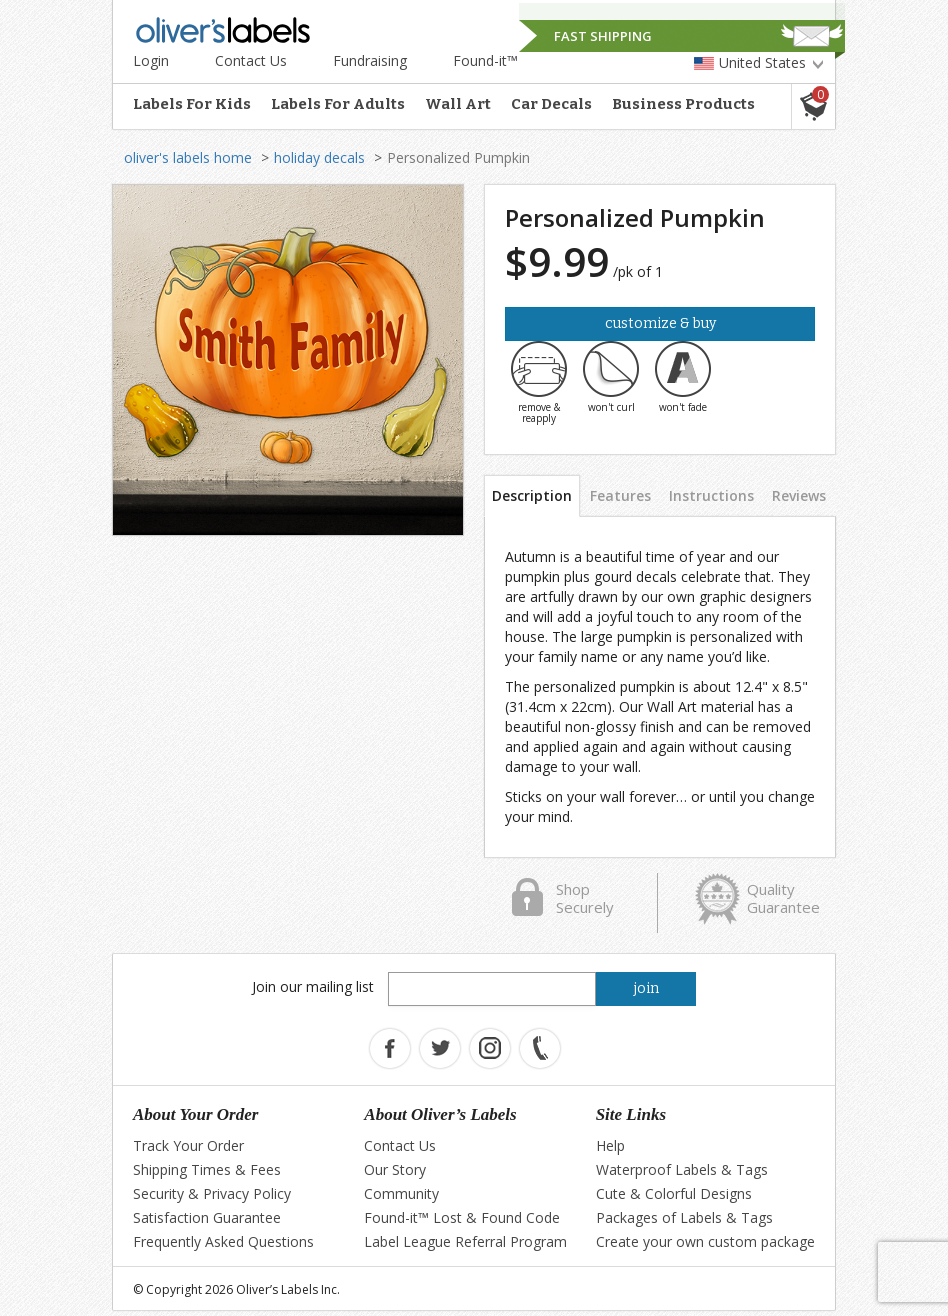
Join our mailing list (313, 986)
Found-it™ (485, 60)
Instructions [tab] (711, 495)
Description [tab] (532, 495)
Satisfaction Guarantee (207, 1217)
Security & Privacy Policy (212, 1193)
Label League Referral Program (465, 1241)
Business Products (683, 104)
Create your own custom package (705, 1241)
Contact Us (251, 60)
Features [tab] (620, 495)
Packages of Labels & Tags (684, 1217)
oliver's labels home (188, 157)
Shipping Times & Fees (207, 1169)
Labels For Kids (192, 104)
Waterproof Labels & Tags (682, 1169)
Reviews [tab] (799, 495)
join (646, 988)
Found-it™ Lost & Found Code (462, 1217)
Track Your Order (188, 1145)
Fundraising (370, 60)
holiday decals (319, 157)
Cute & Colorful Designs (674, 1193)
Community (401, 1193)
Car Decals (551, 104)
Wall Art (458, 104)
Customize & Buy (660, 323)
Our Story (395, 1169)
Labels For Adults (338, 104)
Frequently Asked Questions (223, 1241)
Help (610, 1145)
